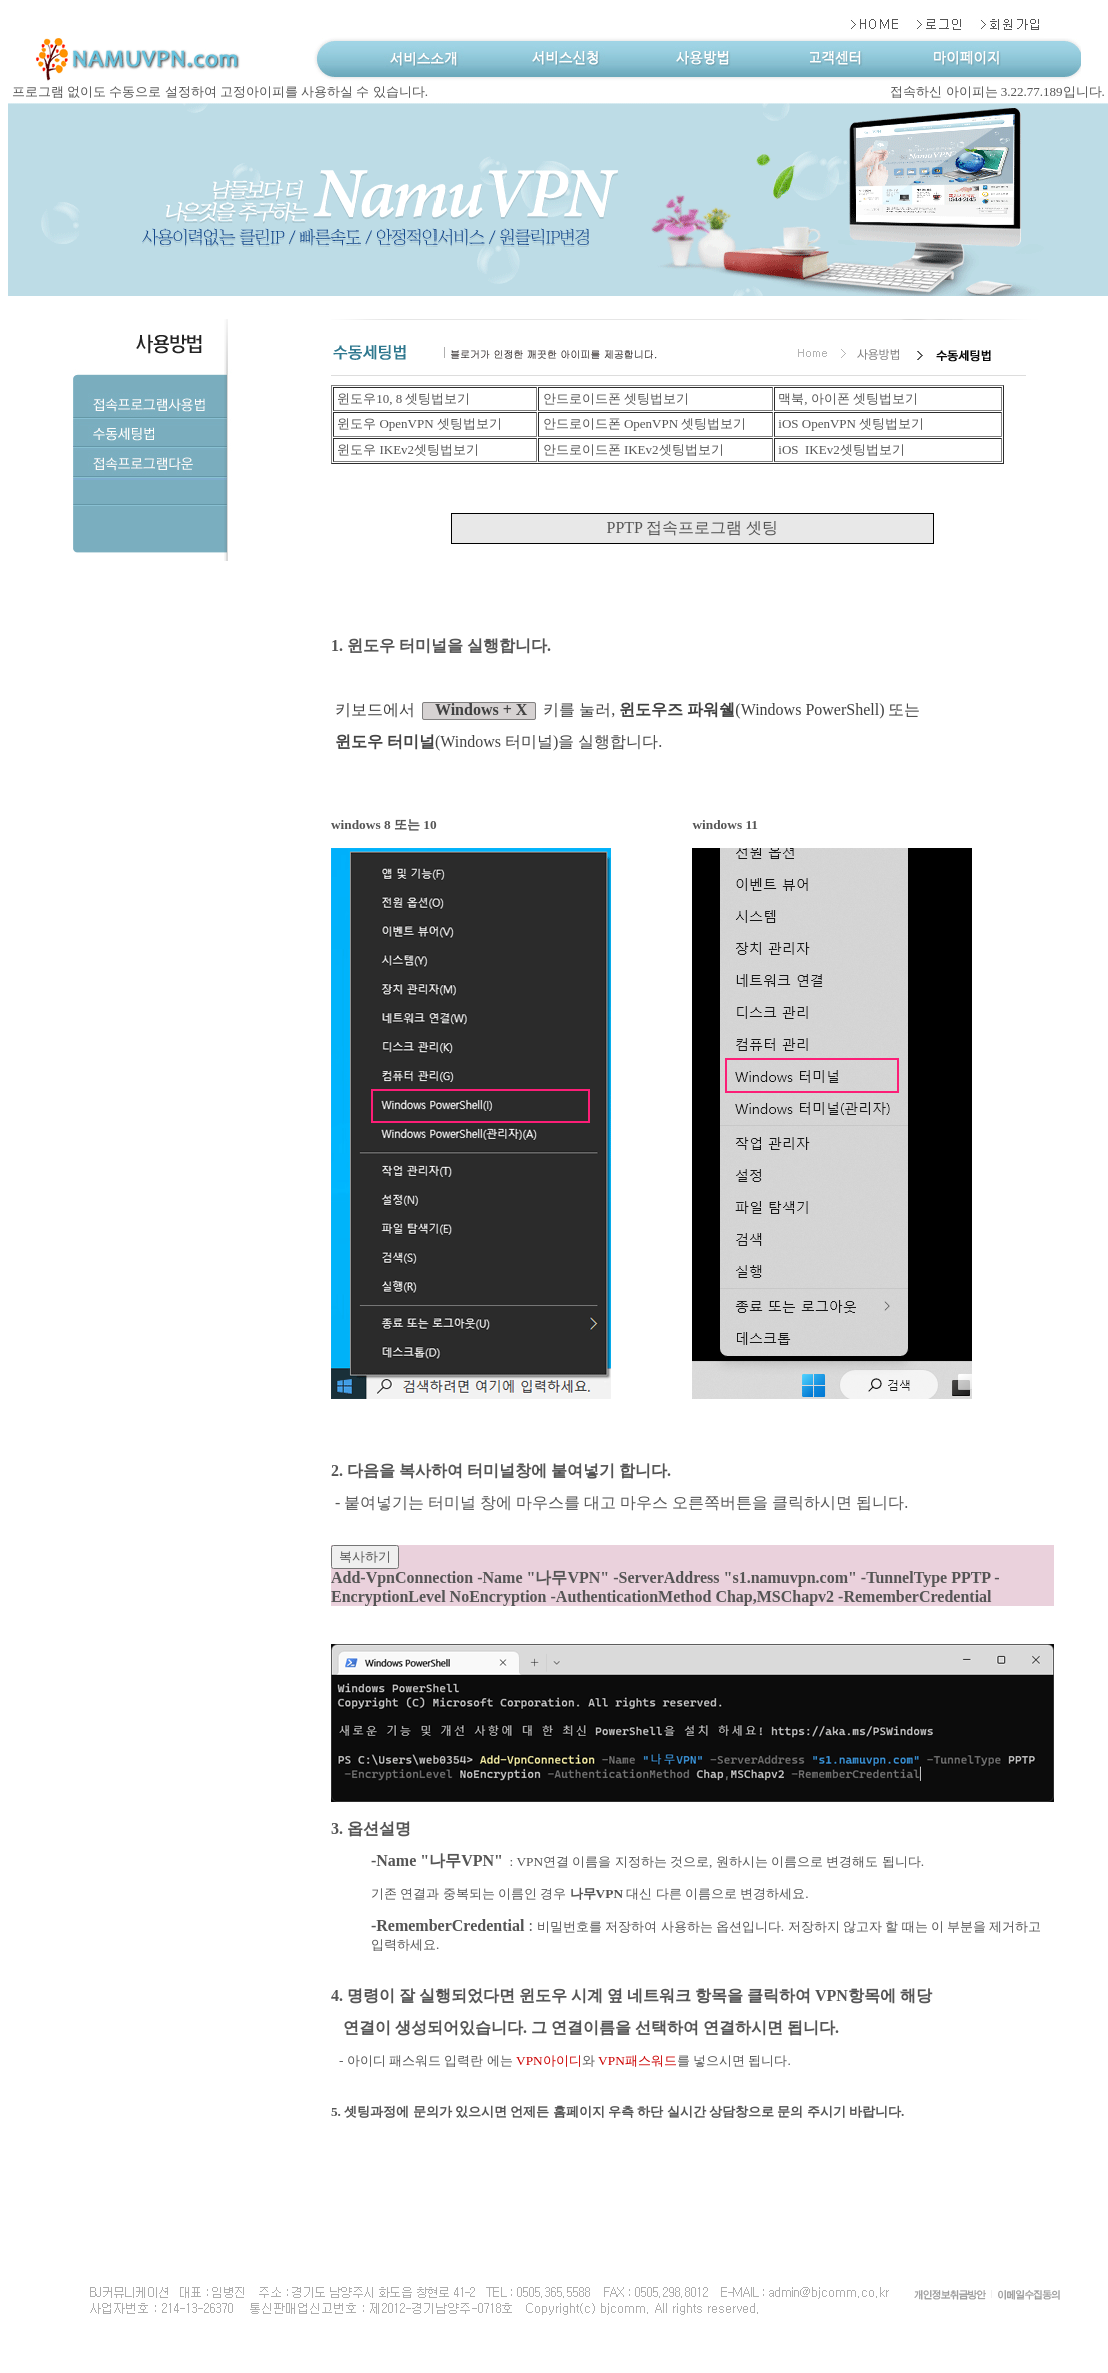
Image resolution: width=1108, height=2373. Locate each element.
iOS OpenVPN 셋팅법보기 (849, 423)
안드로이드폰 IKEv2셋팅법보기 (631, 449)
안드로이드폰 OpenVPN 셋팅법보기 (642, 423)
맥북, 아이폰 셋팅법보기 (846, 398)
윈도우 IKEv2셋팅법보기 (406, 449)
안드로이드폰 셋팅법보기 (614, 398)
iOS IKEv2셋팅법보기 (840, 449)
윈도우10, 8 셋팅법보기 (402, 398)
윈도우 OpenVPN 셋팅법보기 (418, 423)
